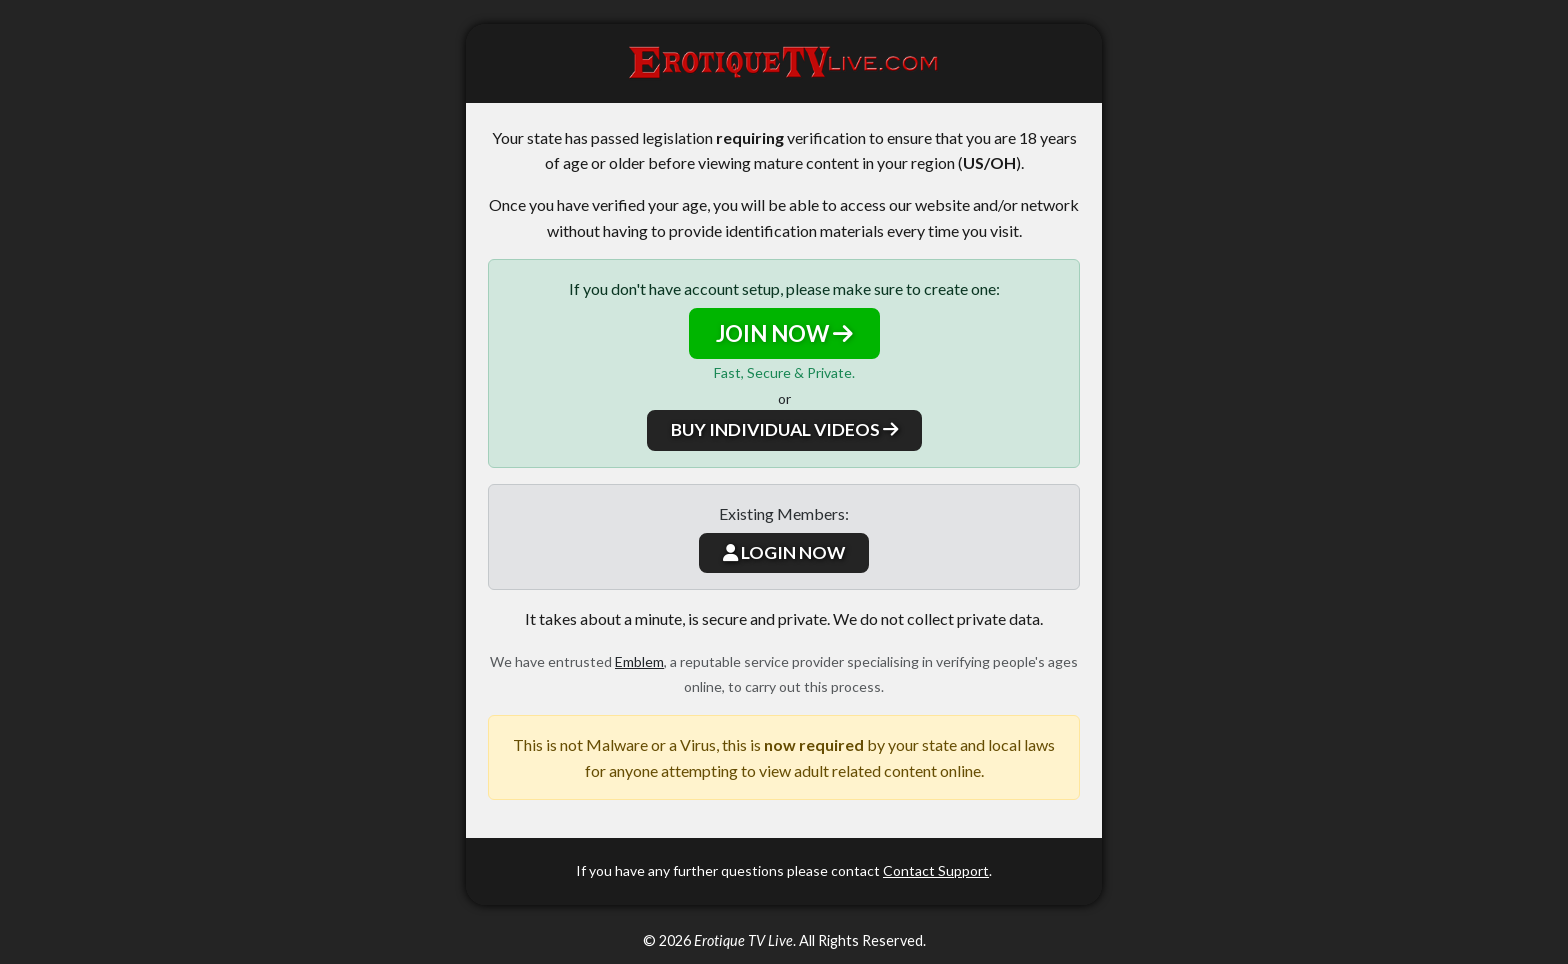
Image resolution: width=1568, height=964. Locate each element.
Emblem (639, 661)
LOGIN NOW (784, 552)
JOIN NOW (784, 333)
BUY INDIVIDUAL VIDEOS (784, 429)
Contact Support (936, 870)
